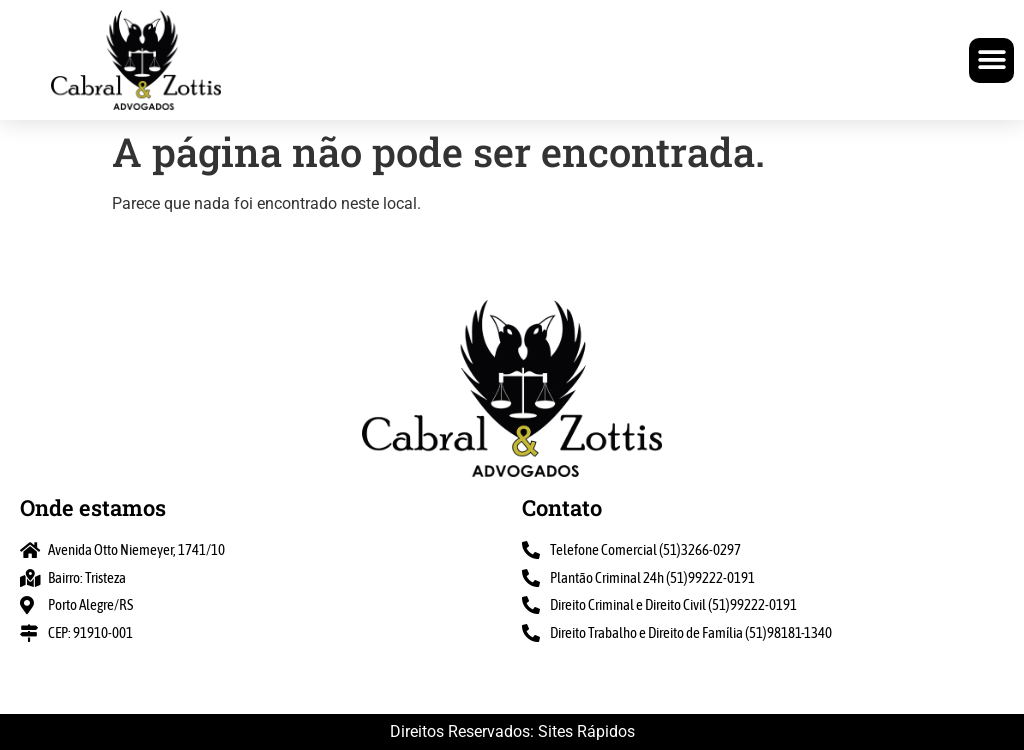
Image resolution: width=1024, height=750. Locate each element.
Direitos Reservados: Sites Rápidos (512, 731)
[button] (991, 60)
